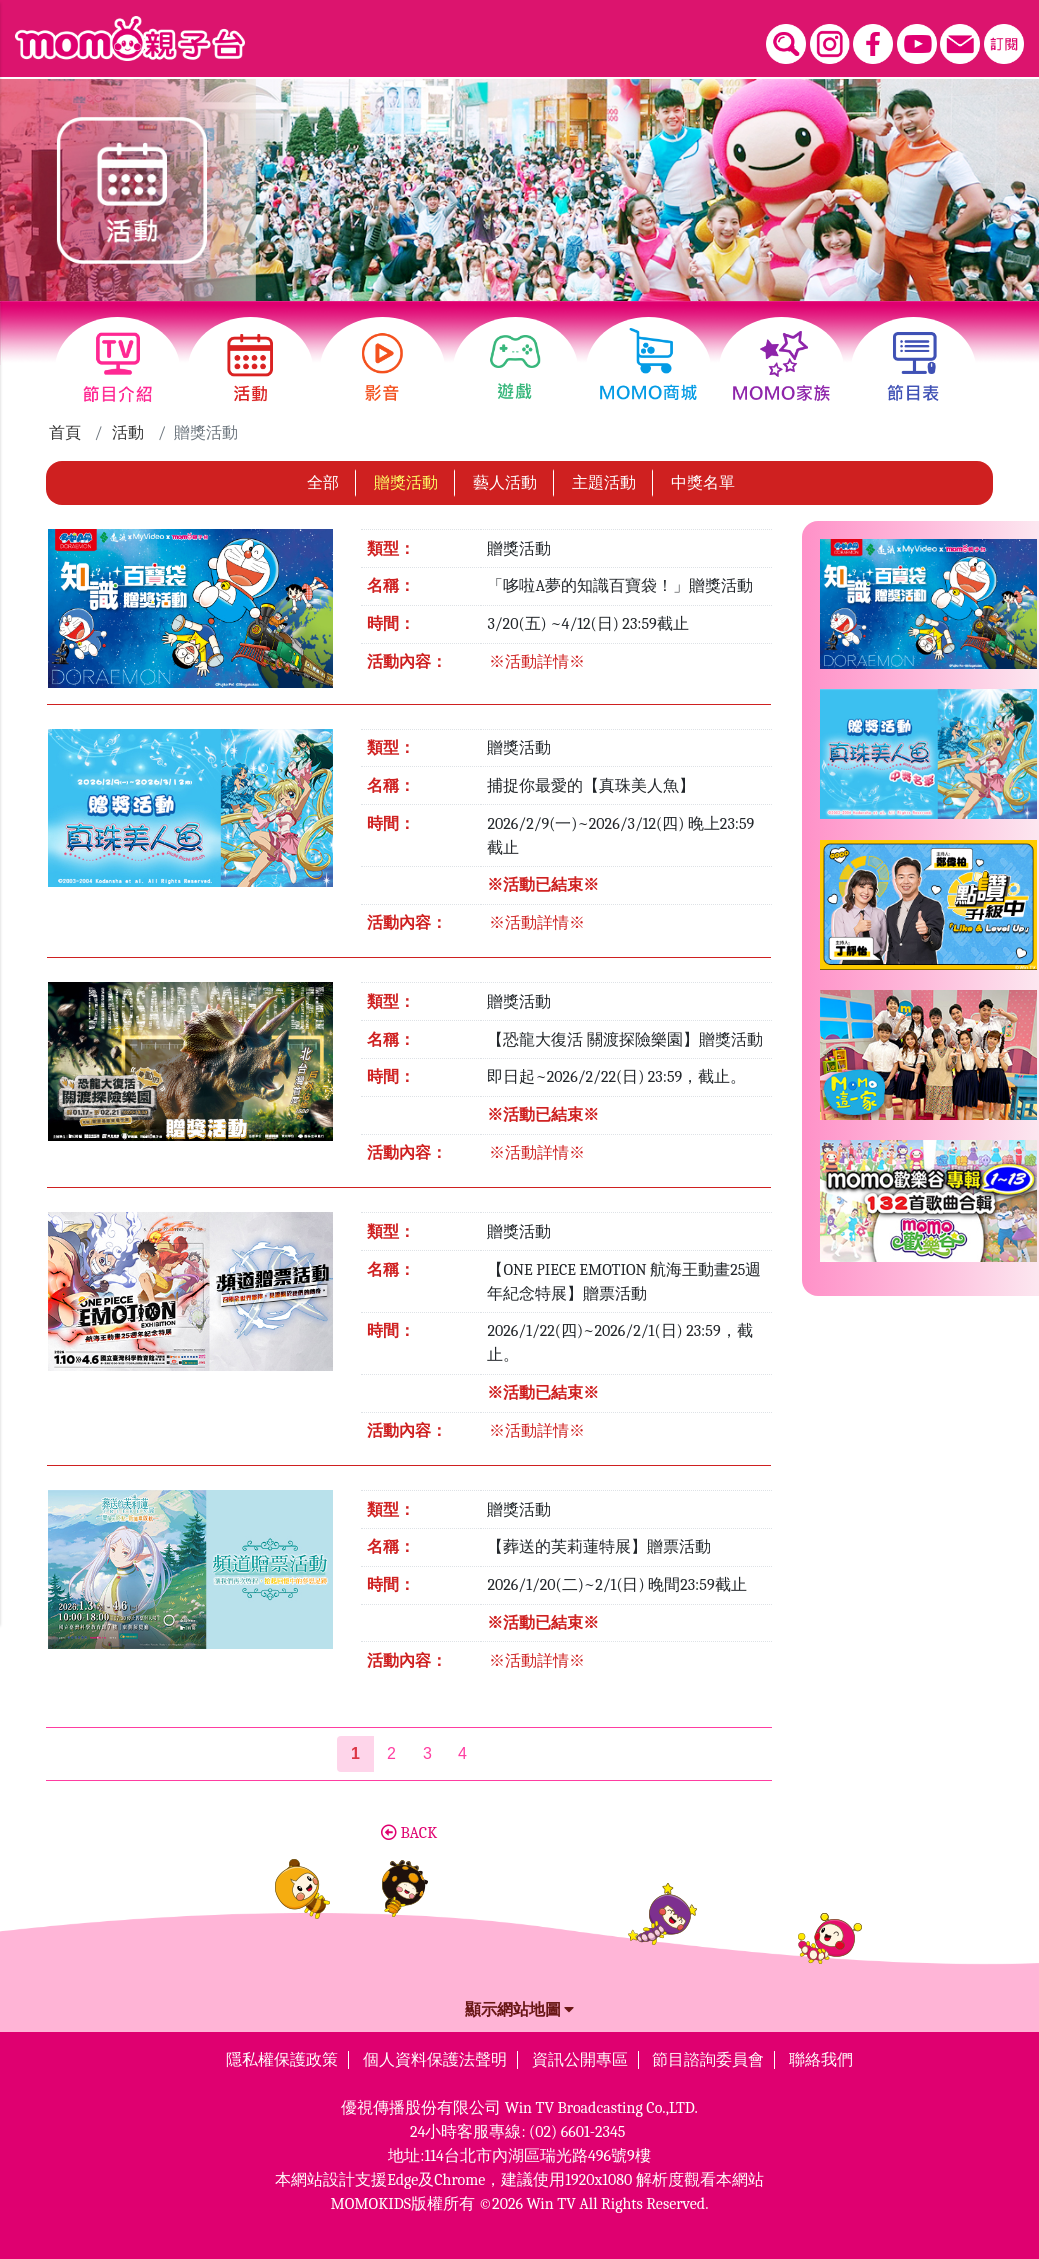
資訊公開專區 (580, 2055)
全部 (323, 478)
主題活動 (604, 478)
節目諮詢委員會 (708, 2055)
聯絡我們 (821, 2055)
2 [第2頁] (391, 1748)
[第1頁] (355, 1749)
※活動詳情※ (537, 657)
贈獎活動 (406, 478)
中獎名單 (703, 478)
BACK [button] (409, 1828)
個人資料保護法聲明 (435, 2055)
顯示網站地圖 (520, 2005)
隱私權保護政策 (282, 2055)
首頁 (65, 428)
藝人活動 (505, 478)
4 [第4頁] (462, 1748)
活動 (128, 428)
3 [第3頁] (427, 1748)
